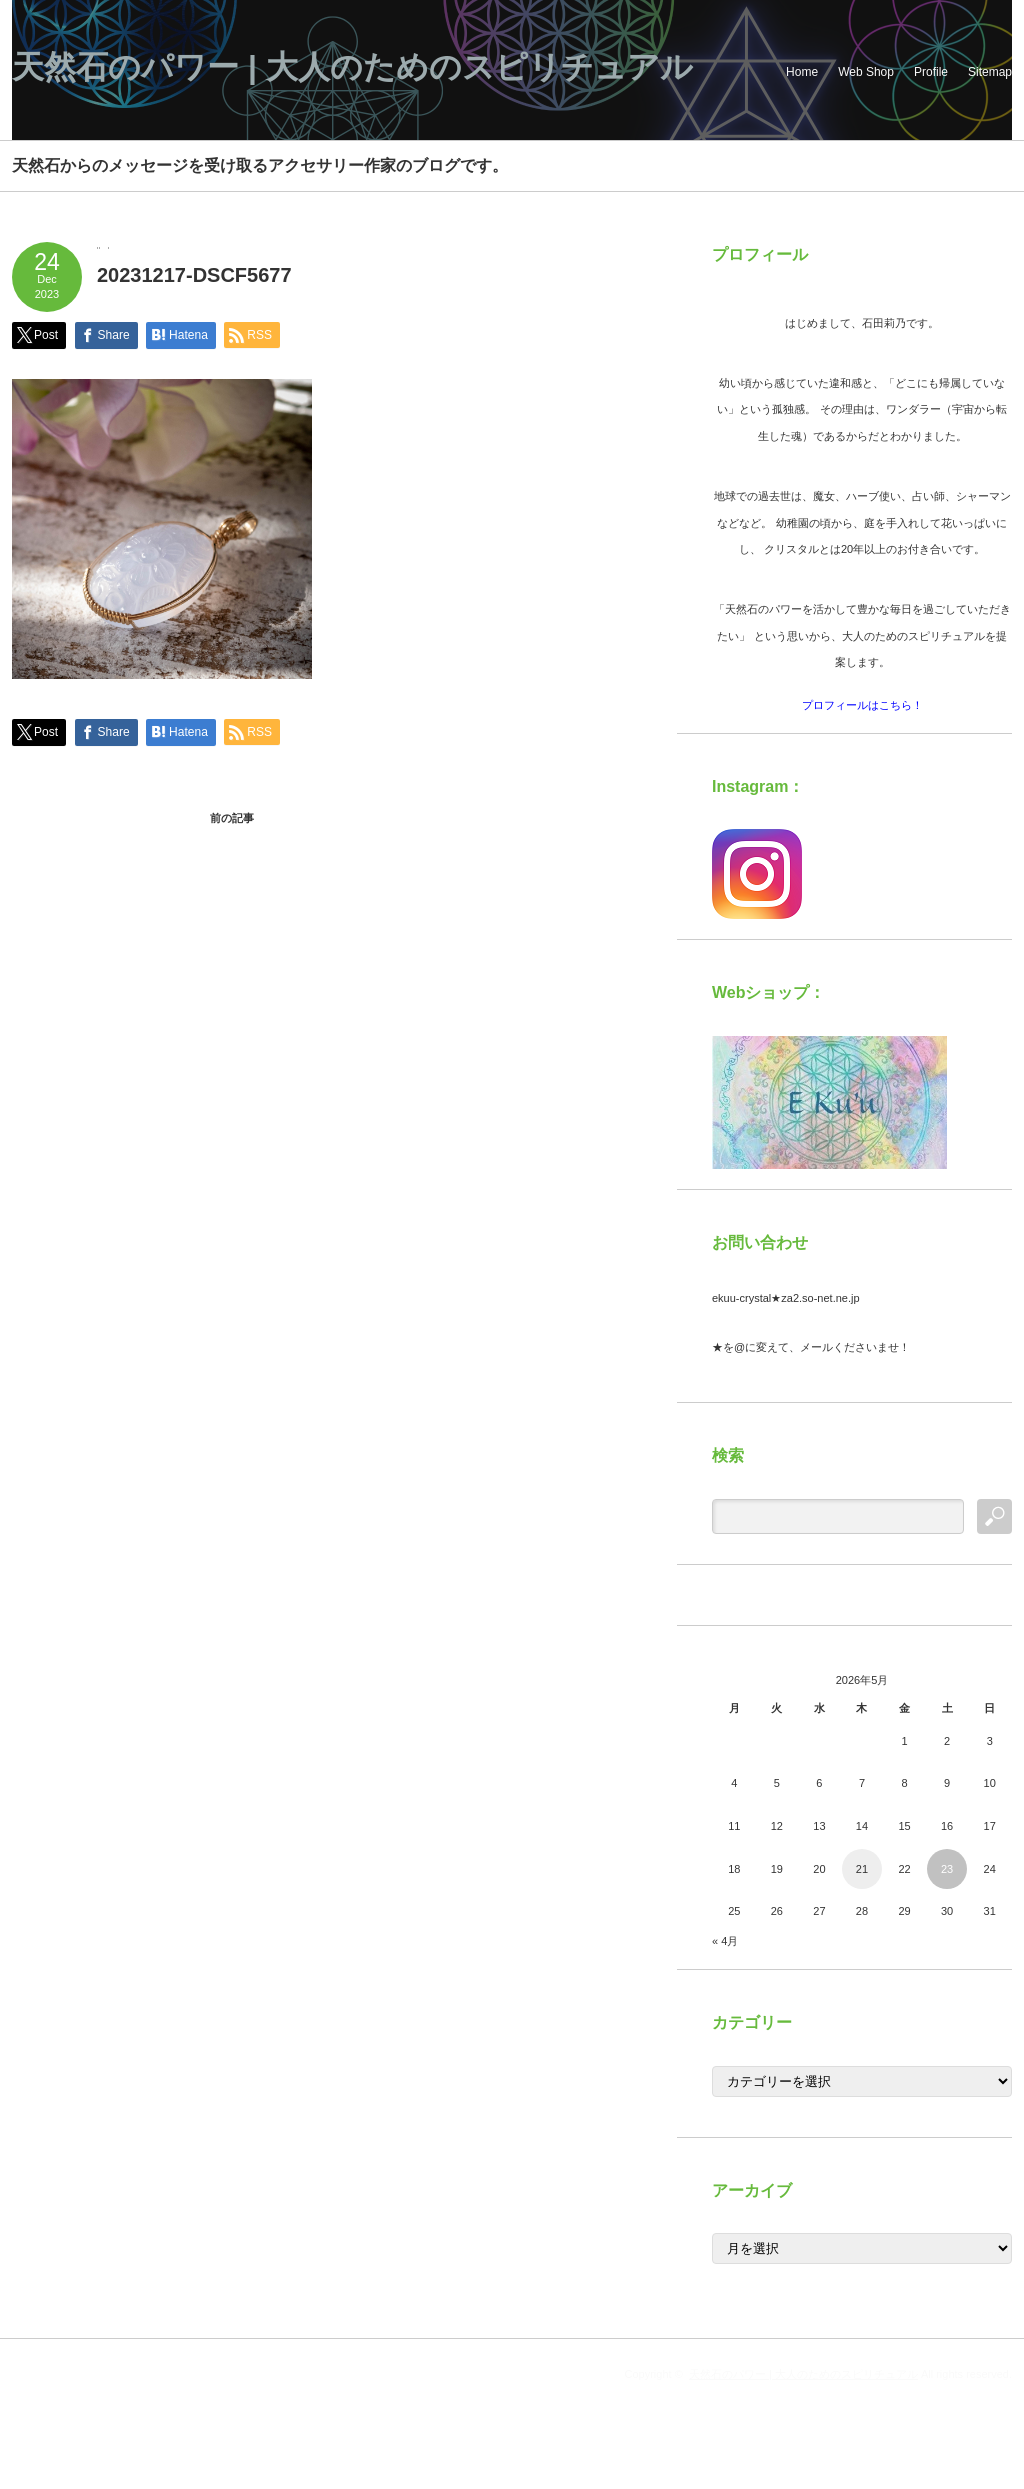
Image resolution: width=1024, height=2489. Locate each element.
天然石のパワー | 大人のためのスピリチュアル (352, 67)
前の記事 (232, 818)
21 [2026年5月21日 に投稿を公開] (862, 1869)
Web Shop (866, 72)
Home (802, 72)
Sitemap (990, 72)
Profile (931, 72)
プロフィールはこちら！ (862, 705)
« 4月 (725, 1941)
